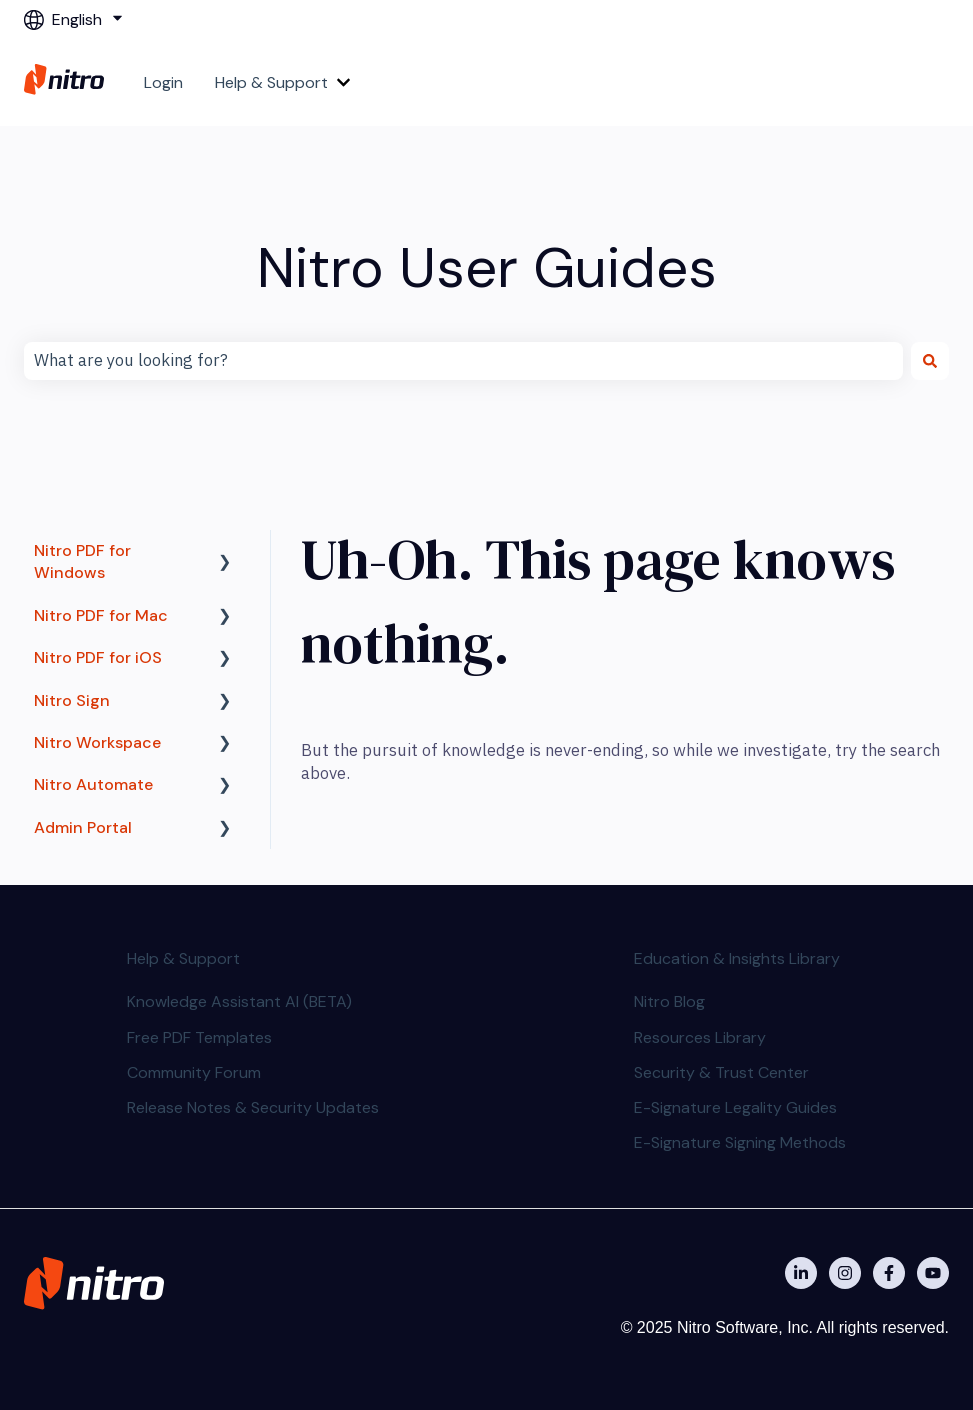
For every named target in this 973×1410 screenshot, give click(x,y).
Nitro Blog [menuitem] (669, 1001)
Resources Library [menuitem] (700, 1037)
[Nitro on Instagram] (845, 1273)
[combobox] (463, 361)
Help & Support (271, 82)
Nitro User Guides (487, 267)
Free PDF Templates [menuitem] (199, 1037)
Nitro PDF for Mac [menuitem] (101, 615)
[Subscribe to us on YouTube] (933, 1273)
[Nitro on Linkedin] (801, 1273)
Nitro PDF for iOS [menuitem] (98, 657)
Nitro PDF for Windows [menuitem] (82, 561)
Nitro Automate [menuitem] (93, 784)
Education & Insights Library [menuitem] (737, 958)
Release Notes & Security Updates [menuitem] (253, 1107)
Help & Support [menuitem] (183, 958)
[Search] (930, 361)
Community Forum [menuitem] (194, 1072)
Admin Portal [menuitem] (83, 827)
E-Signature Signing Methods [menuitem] (740, 1142)
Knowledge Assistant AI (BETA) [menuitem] (239, 1001)
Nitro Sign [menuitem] (72, 700)
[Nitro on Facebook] (889, 1273)
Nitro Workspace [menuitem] (97, 742)
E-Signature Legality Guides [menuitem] (735, 1107)
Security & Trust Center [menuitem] (721, 1072)
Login (163, 82)
